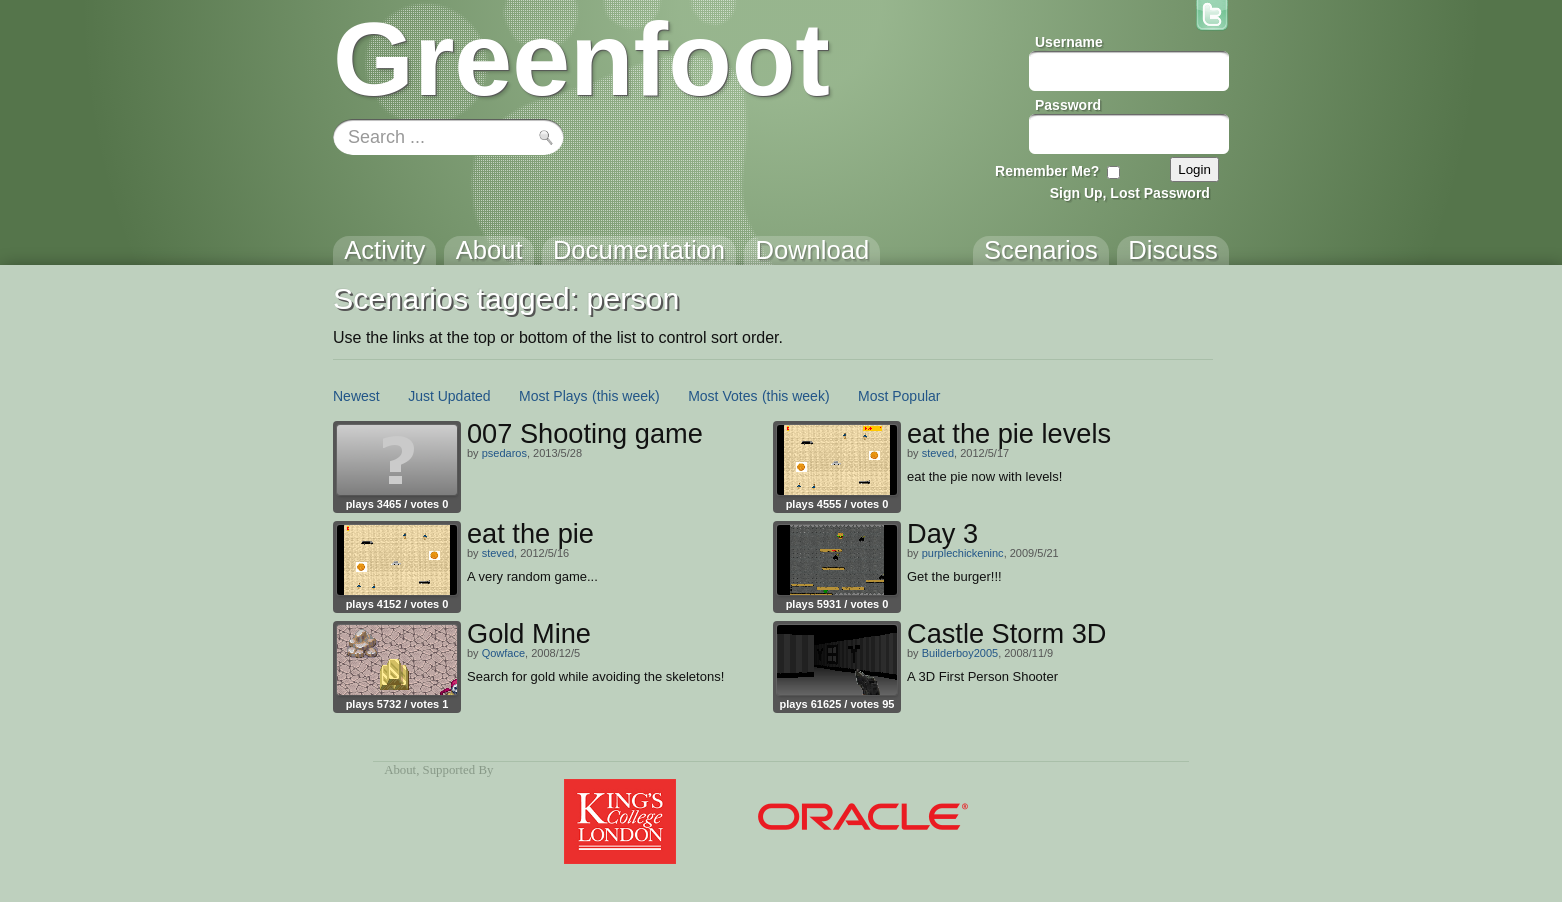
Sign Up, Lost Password (1130, 193)
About (400, 770)
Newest (356, 396)
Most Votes (722, 396)
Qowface (503, 653)
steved (938, 453)
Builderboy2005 (960, 653)
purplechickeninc (963, 553)
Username (1069, 42)
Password (1068, 105)
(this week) (626, 396)
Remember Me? (1047, 171)
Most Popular (899, 396)
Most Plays (553, 396)
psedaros (504, 453)
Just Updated (449, 396)
